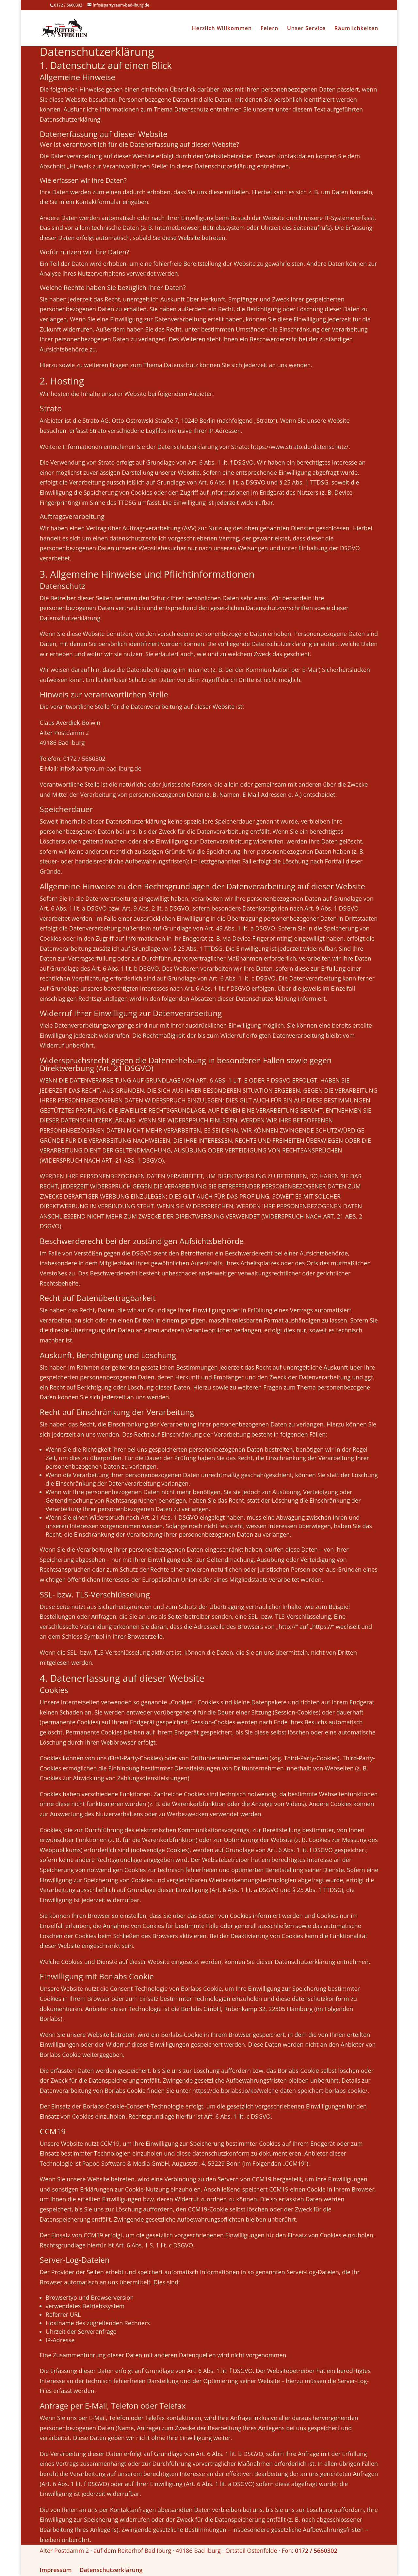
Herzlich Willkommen (222, 29)
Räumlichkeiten (356, 29)
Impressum (56, 2570)
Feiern (270, 29)
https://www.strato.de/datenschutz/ (299, 447)
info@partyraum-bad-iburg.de (100, 768)
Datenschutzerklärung (110, 2570)
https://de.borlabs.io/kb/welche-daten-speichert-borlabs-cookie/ (280, 2090)
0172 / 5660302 (84, 758)
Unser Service (306, 29)
